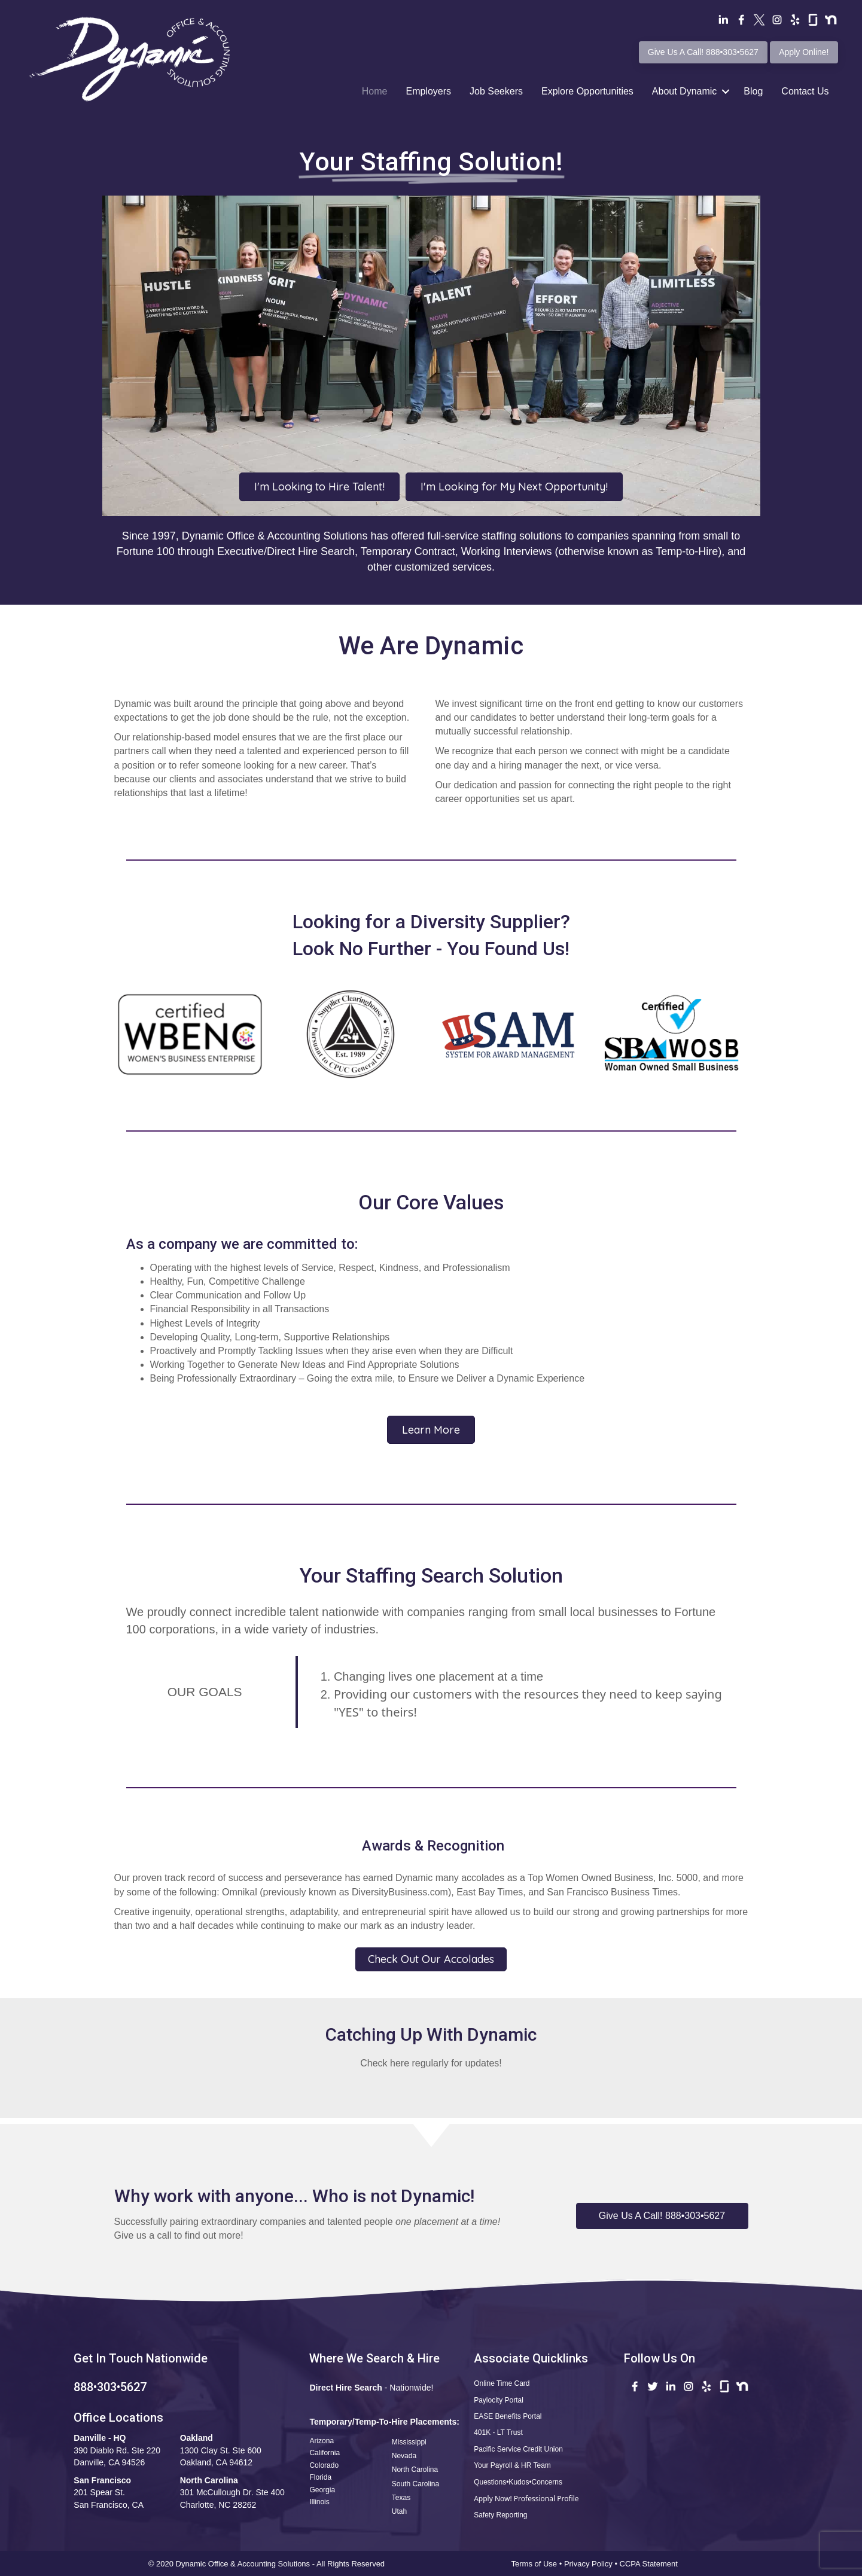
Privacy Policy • (592, 2563)
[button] (662, 2216)
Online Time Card (501, 2383)
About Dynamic (684, 91)
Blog (753, 91)
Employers (428, 91)
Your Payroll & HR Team (512, 2465)
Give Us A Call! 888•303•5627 (703, 52)
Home (375, 91)
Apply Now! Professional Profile (526, 2498)
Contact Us (805, 91)
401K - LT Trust (498, 2432)
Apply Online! (804, 52)
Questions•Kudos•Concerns (518, 2482)
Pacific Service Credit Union (518, 2449)
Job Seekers (496, 91)
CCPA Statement (650, 2563)
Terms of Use (534, 2563)
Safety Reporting (500, 2515)
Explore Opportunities (587, 91)
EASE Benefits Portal (507, 2416)
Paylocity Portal (498, 2400)
